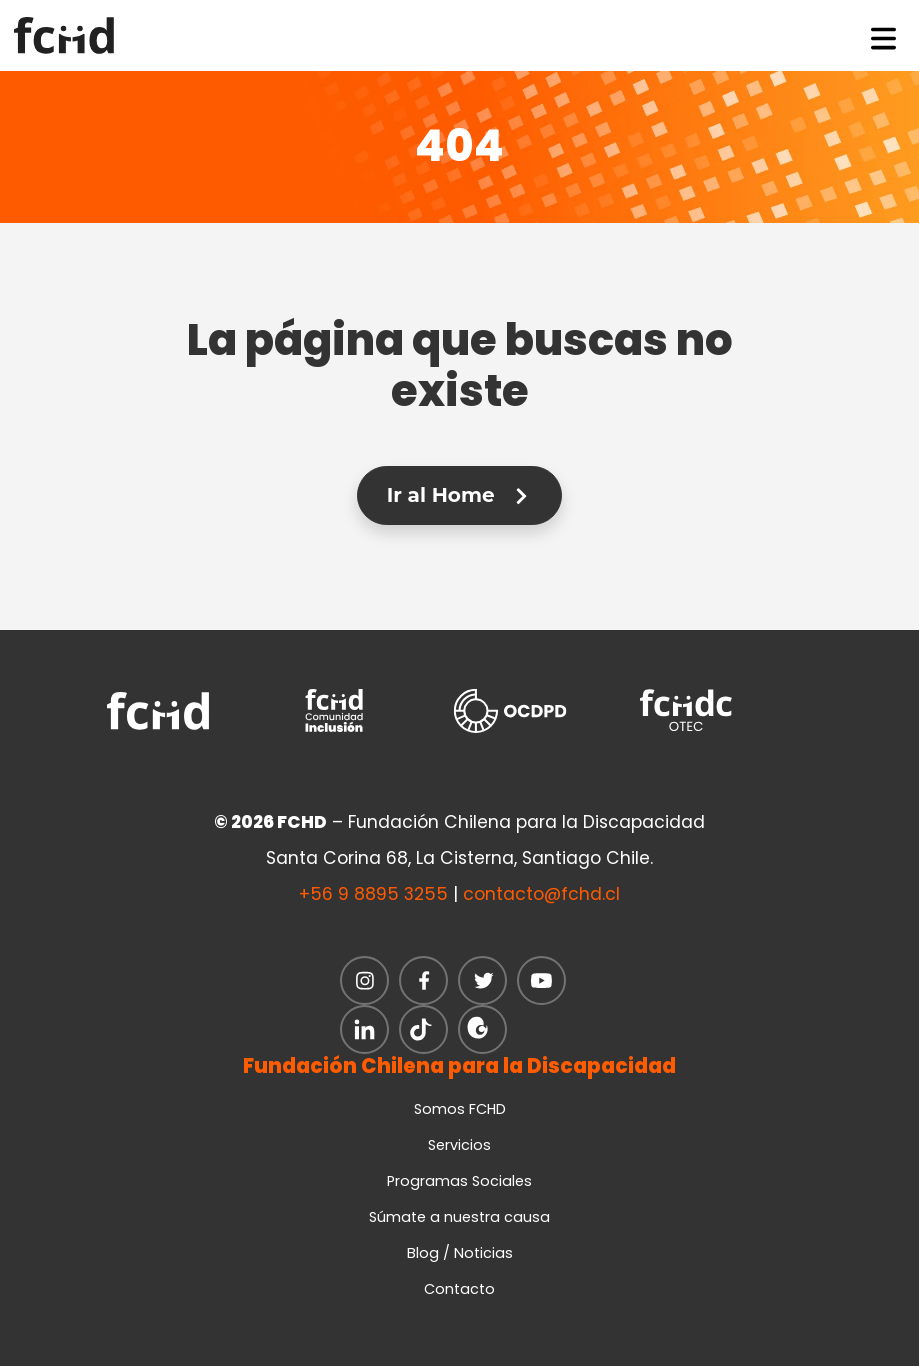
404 (459, 146)
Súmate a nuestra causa (459, 1217)
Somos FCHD (460, 1109)
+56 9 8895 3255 (373, 894)
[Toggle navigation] (884, 35)
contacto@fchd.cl (541, 894)
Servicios (459, 1145)
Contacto (459, 1289)
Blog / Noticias (460, 1253)
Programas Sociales (459, 1181)
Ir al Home (459, 495)
